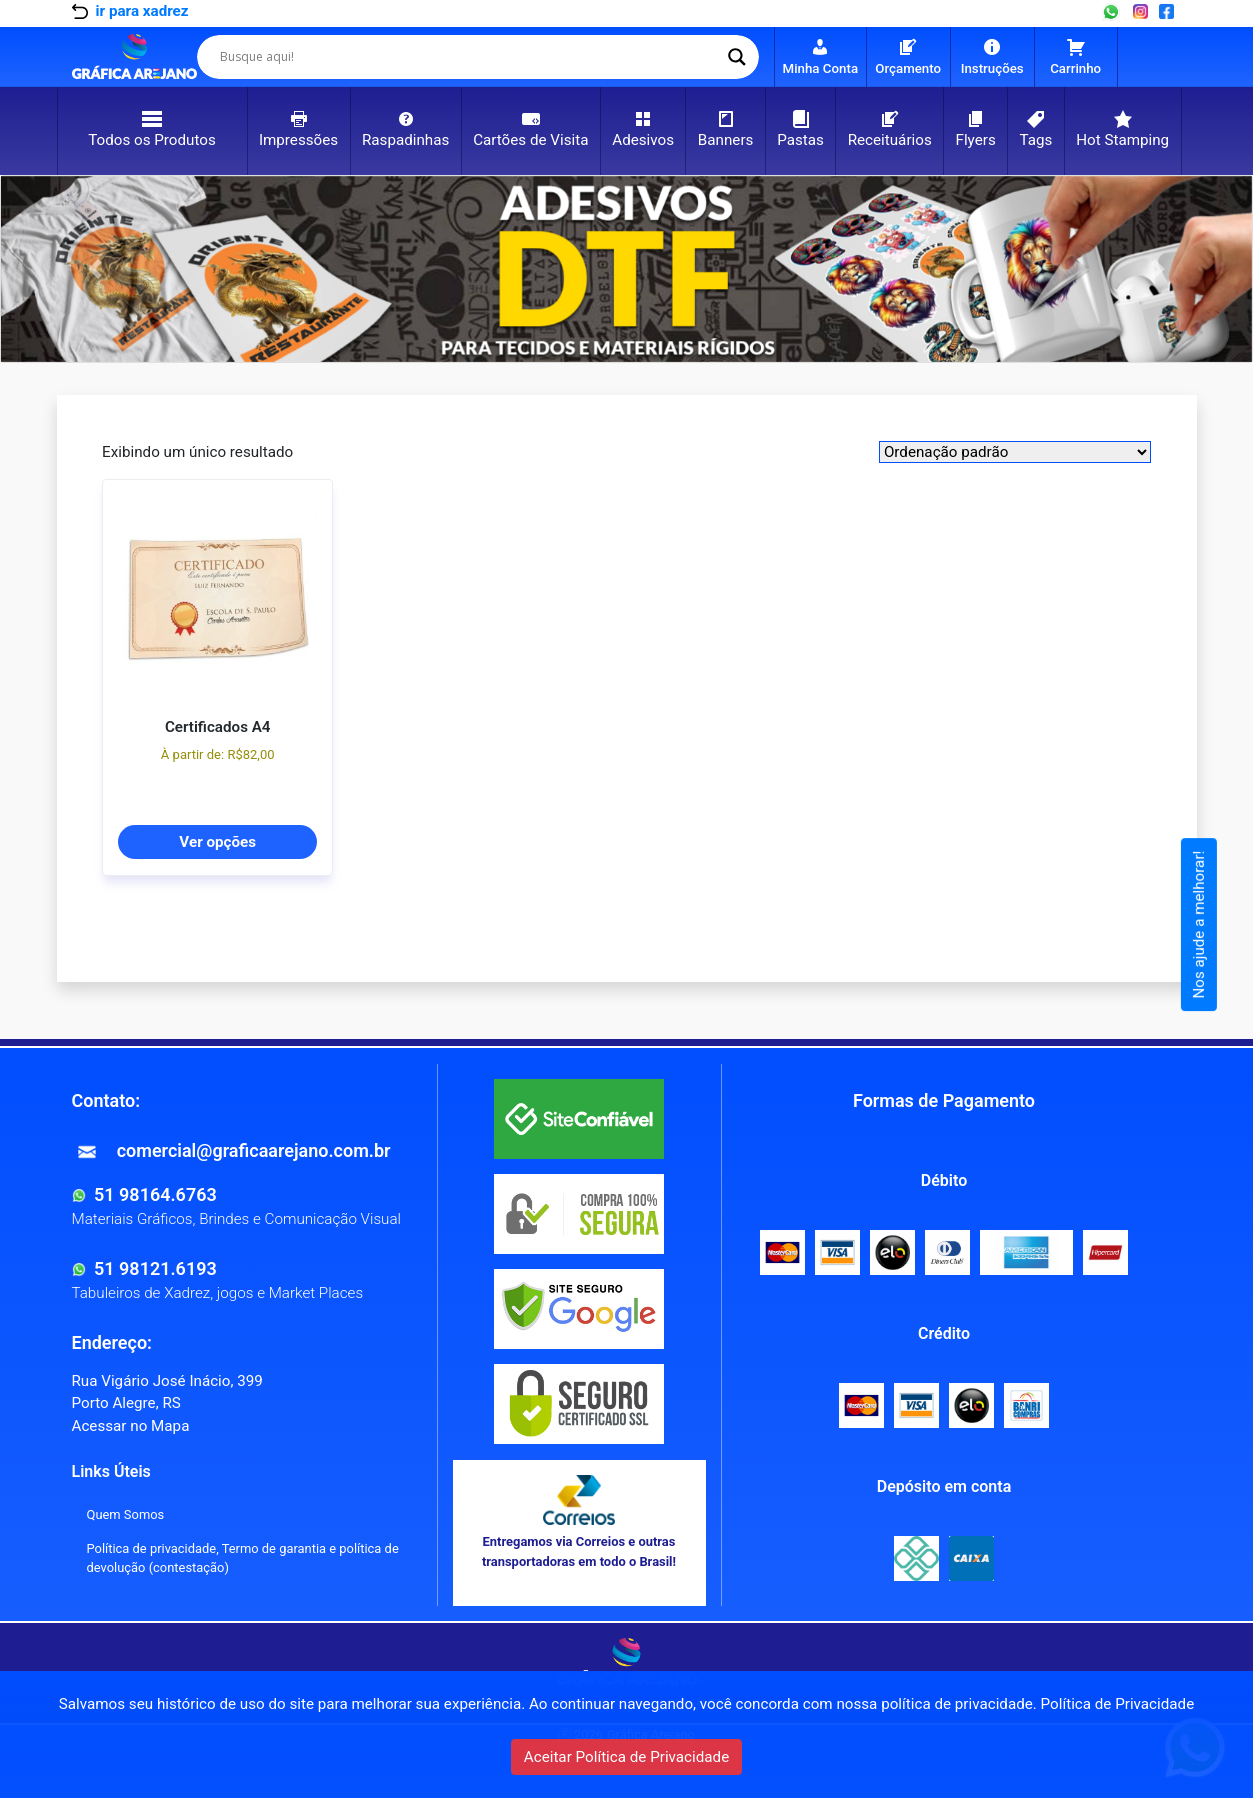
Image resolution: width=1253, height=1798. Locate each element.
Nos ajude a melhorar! (1199, 925)
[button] (95, 269)
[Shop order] (1015, 452)
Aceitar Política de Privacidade (626, 1757)
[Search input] (469, 57)
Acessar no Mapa (131, 1426)
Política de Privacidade (1118, 1704)
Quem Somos (126, 1514)
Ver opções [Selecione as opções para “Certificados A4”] (217, 842)
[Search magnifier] (737, 57)
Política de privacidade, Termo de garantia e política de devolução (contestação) (243, 1558)
